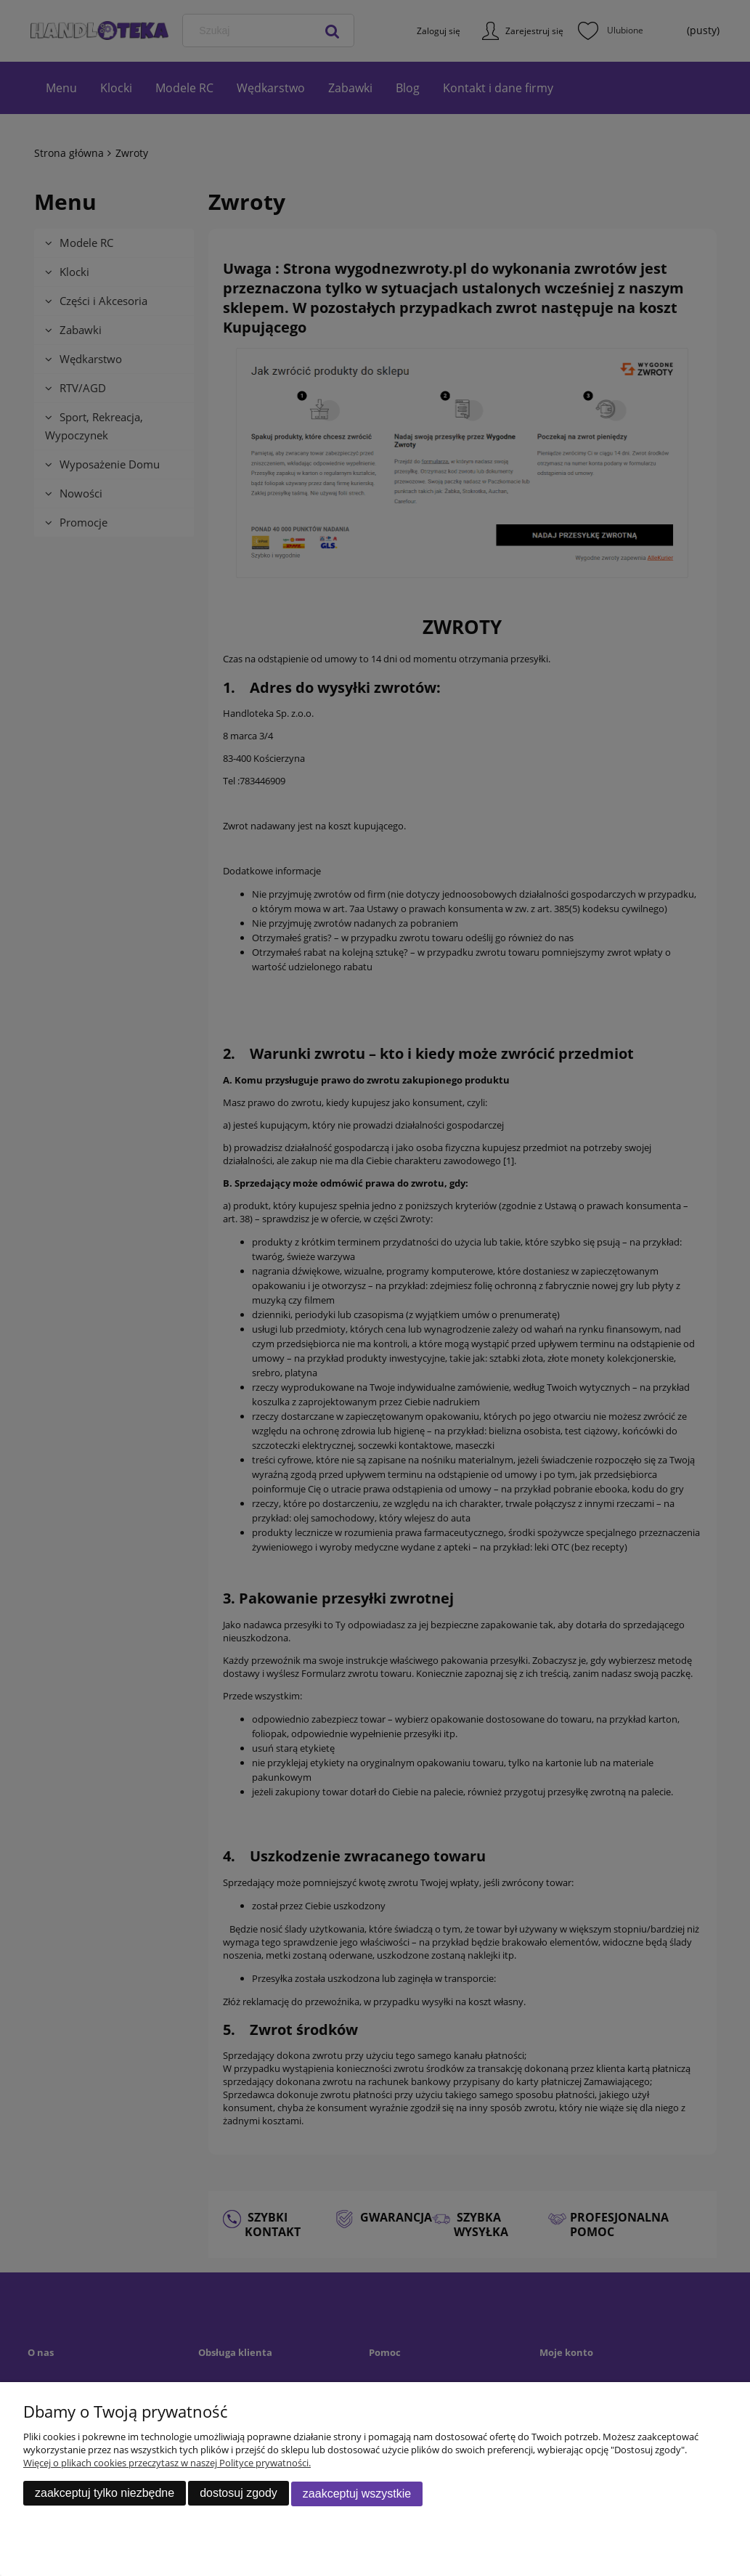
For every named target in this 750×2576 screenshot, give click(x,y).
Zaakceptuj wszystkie (357, 2493)
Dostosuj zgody (238, 2493)
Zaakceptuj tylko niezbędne (104, 2493)
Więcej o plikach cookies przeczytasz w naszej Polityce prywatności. (167, 2463)
